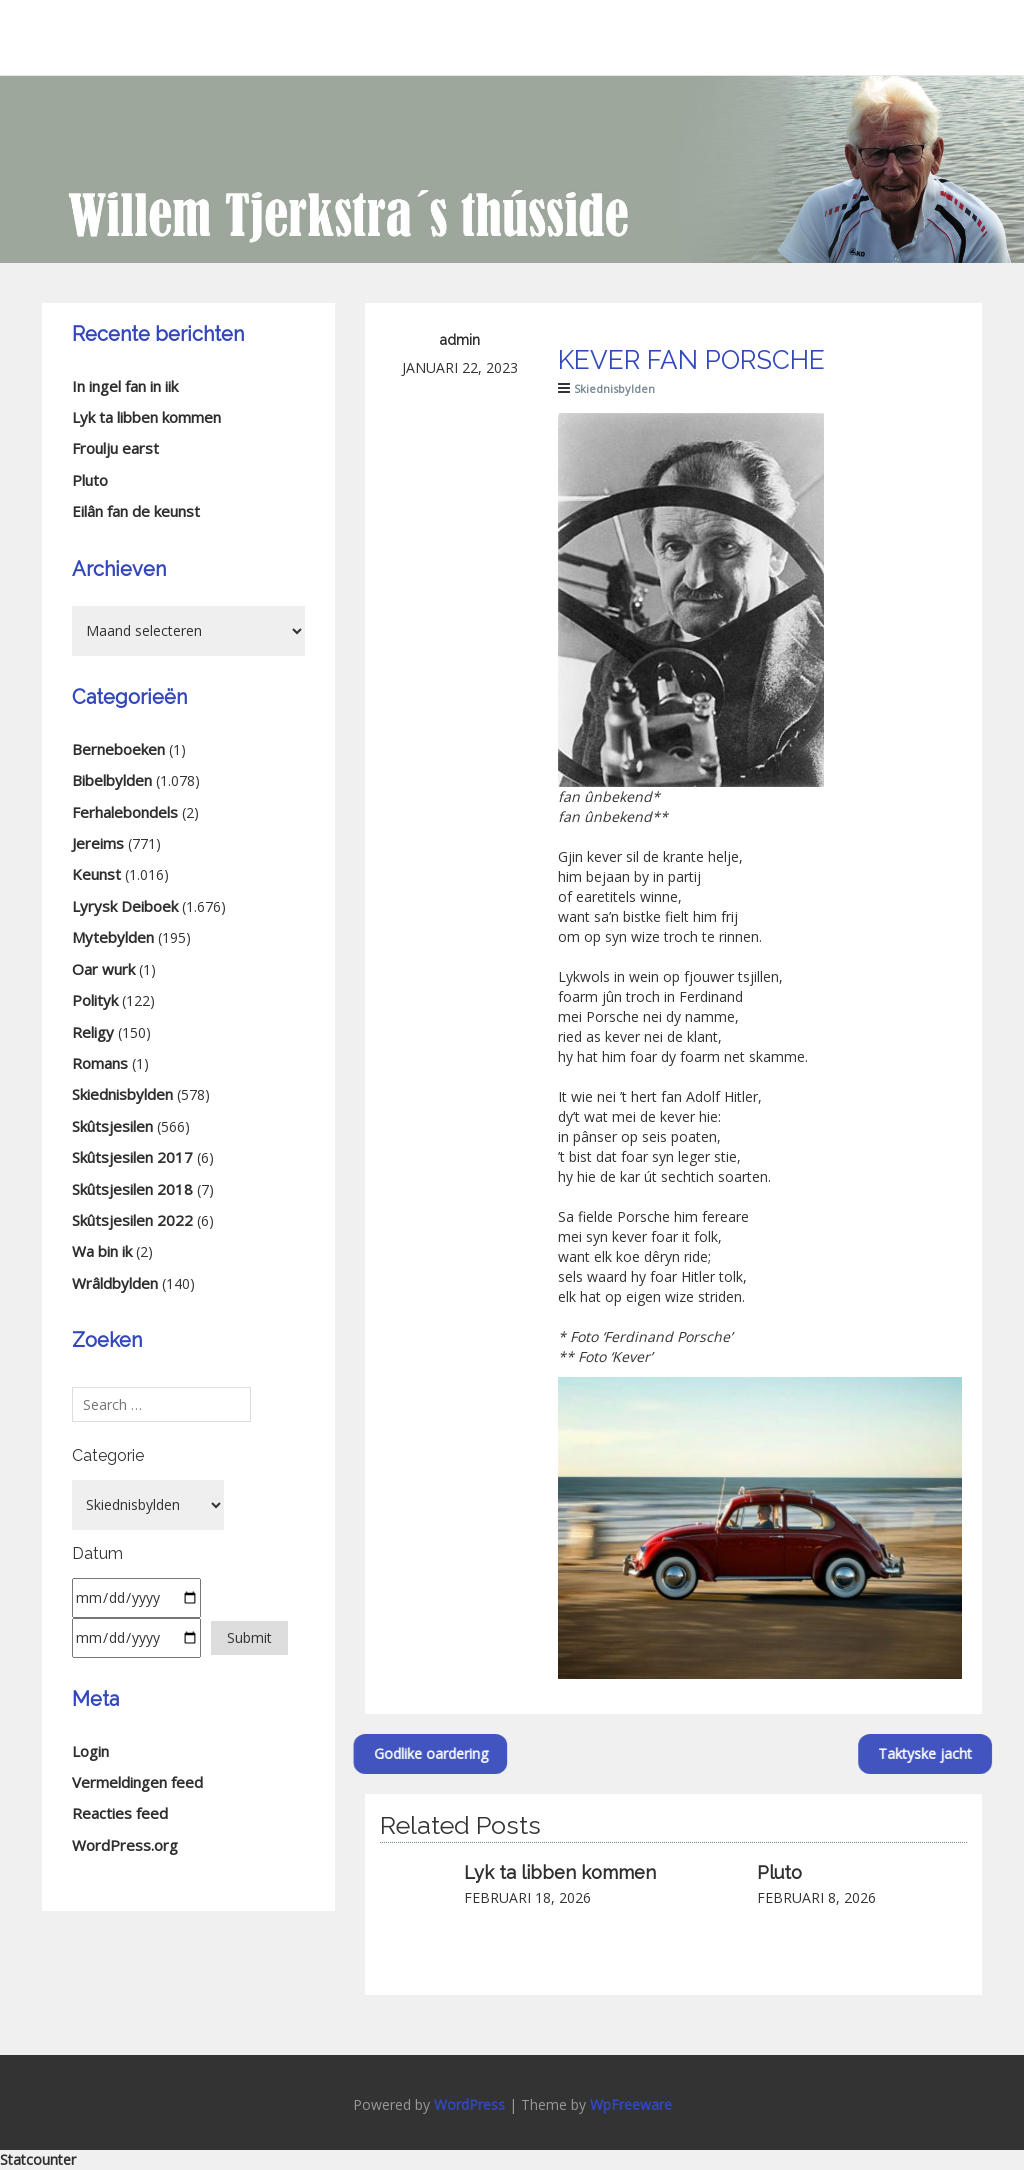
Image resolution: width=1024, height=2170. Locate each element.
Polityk (95, 1000)
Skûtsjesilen (112, 1126)
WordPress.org (125, 1845)
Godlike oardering (362, 1753)
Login (90, 1751)
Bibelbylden (112, 780)
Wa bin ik (102, 1251)
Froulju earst (115, 448)
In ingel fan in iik (125, 386)
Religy (93, 1032)
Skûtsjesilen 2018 (132, 1189)
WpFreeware (631, 2104)
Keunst (96, 874)
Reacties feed (120, 1813)
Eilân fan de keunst (136, 511)
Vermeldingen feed (137, 1782)
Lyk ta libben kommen (560, 1872)
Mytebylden (113, 937)
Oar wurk (103, 969)
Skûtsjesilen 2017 (132, 1157)
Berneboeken (118, 749)
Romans (100, 1063)
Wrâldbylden (115, 1283)
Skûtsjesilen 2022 (132, 1220)
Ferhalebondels (125, 812)
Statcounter (38, 2159)
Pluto (779, 1872)
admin (460, 340)
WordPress (469, 2104)
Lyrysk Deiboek (125, 906)
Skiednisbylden (614, 388)
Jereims (98, 843)
